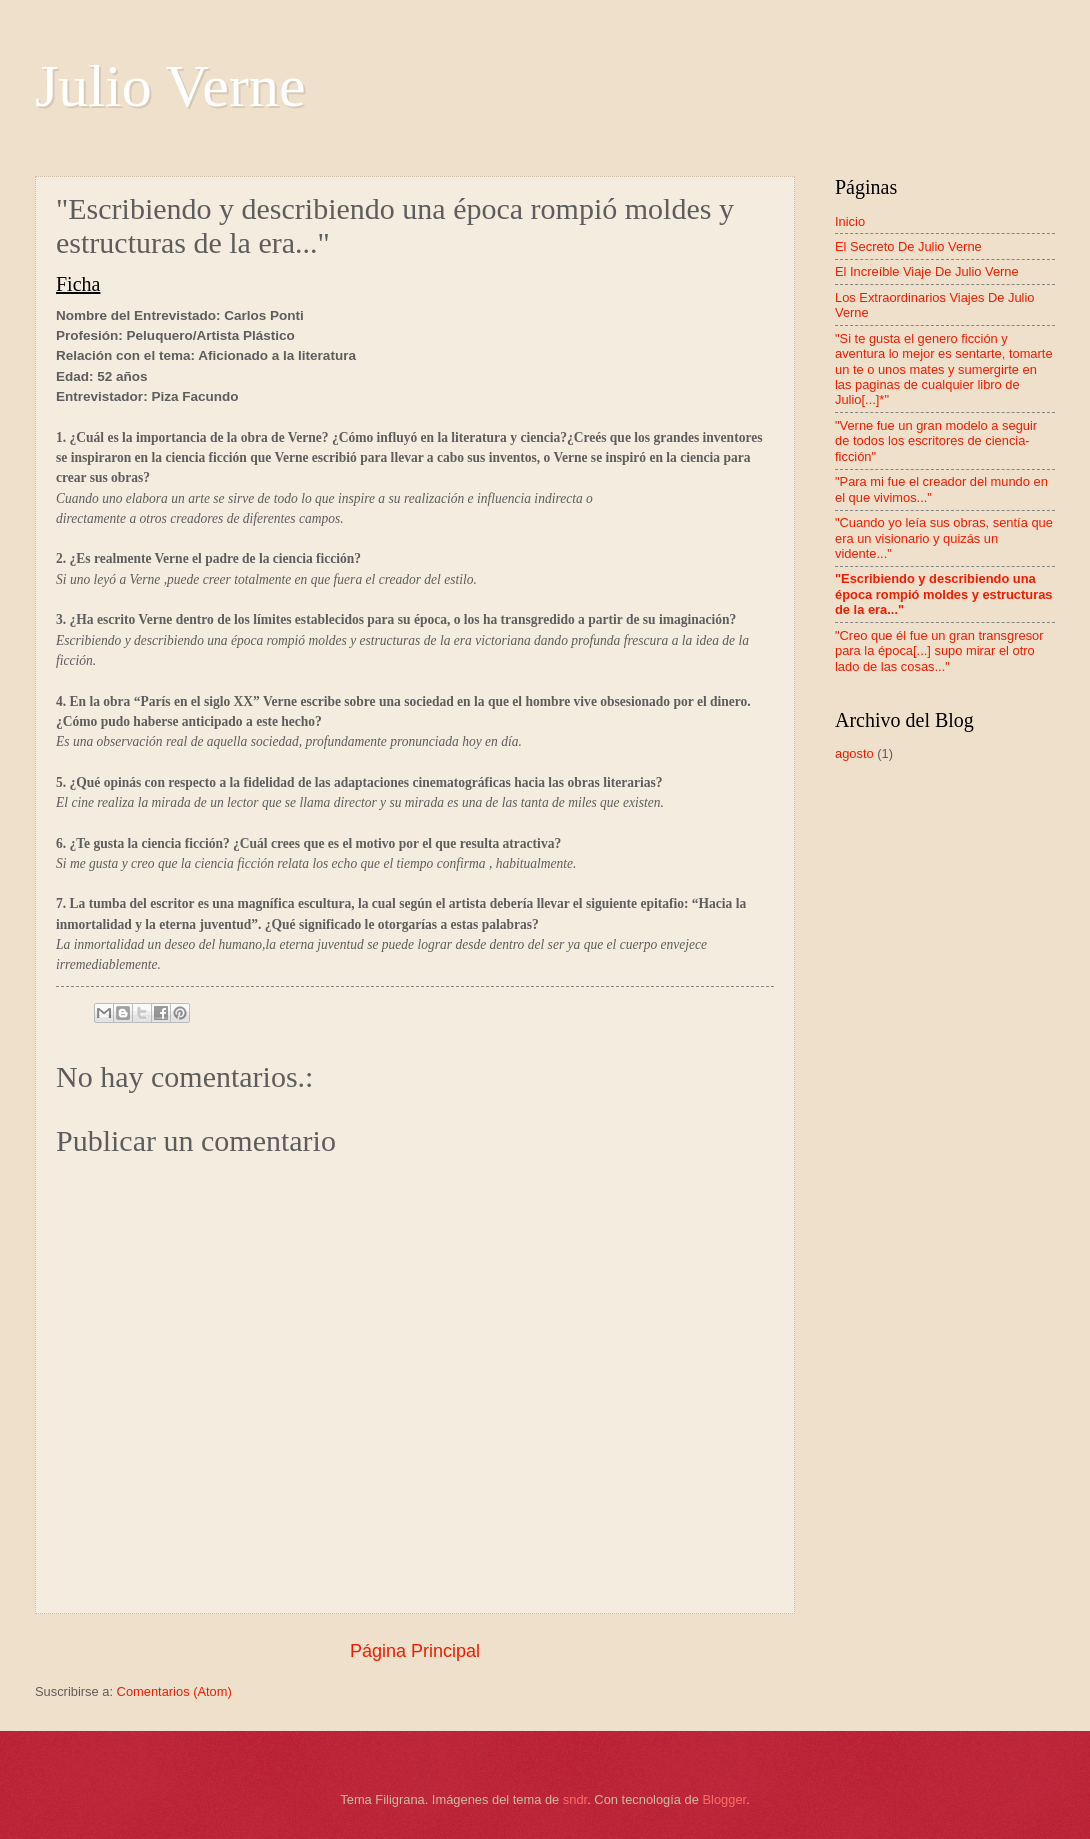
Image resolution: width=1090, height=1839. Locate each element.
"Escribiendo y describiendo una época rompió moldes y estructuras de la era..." (944, 594)
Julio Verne (170, 86)
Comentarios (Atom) (174, 1691)
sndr (575, 1799)
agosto (854, 753)
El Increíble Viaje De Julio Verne (927, 271)
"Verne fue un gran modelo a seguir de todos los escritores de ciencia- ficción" (936, 441)
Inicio (850, 221)
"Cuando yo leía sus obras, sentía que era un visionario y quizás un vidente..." (944, 538)
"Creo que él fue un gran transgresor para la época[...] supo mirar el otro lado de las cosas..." (939, 651)
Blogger (724, 1799)
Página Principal (415, 1651)
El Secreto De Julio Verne (908, 246)
